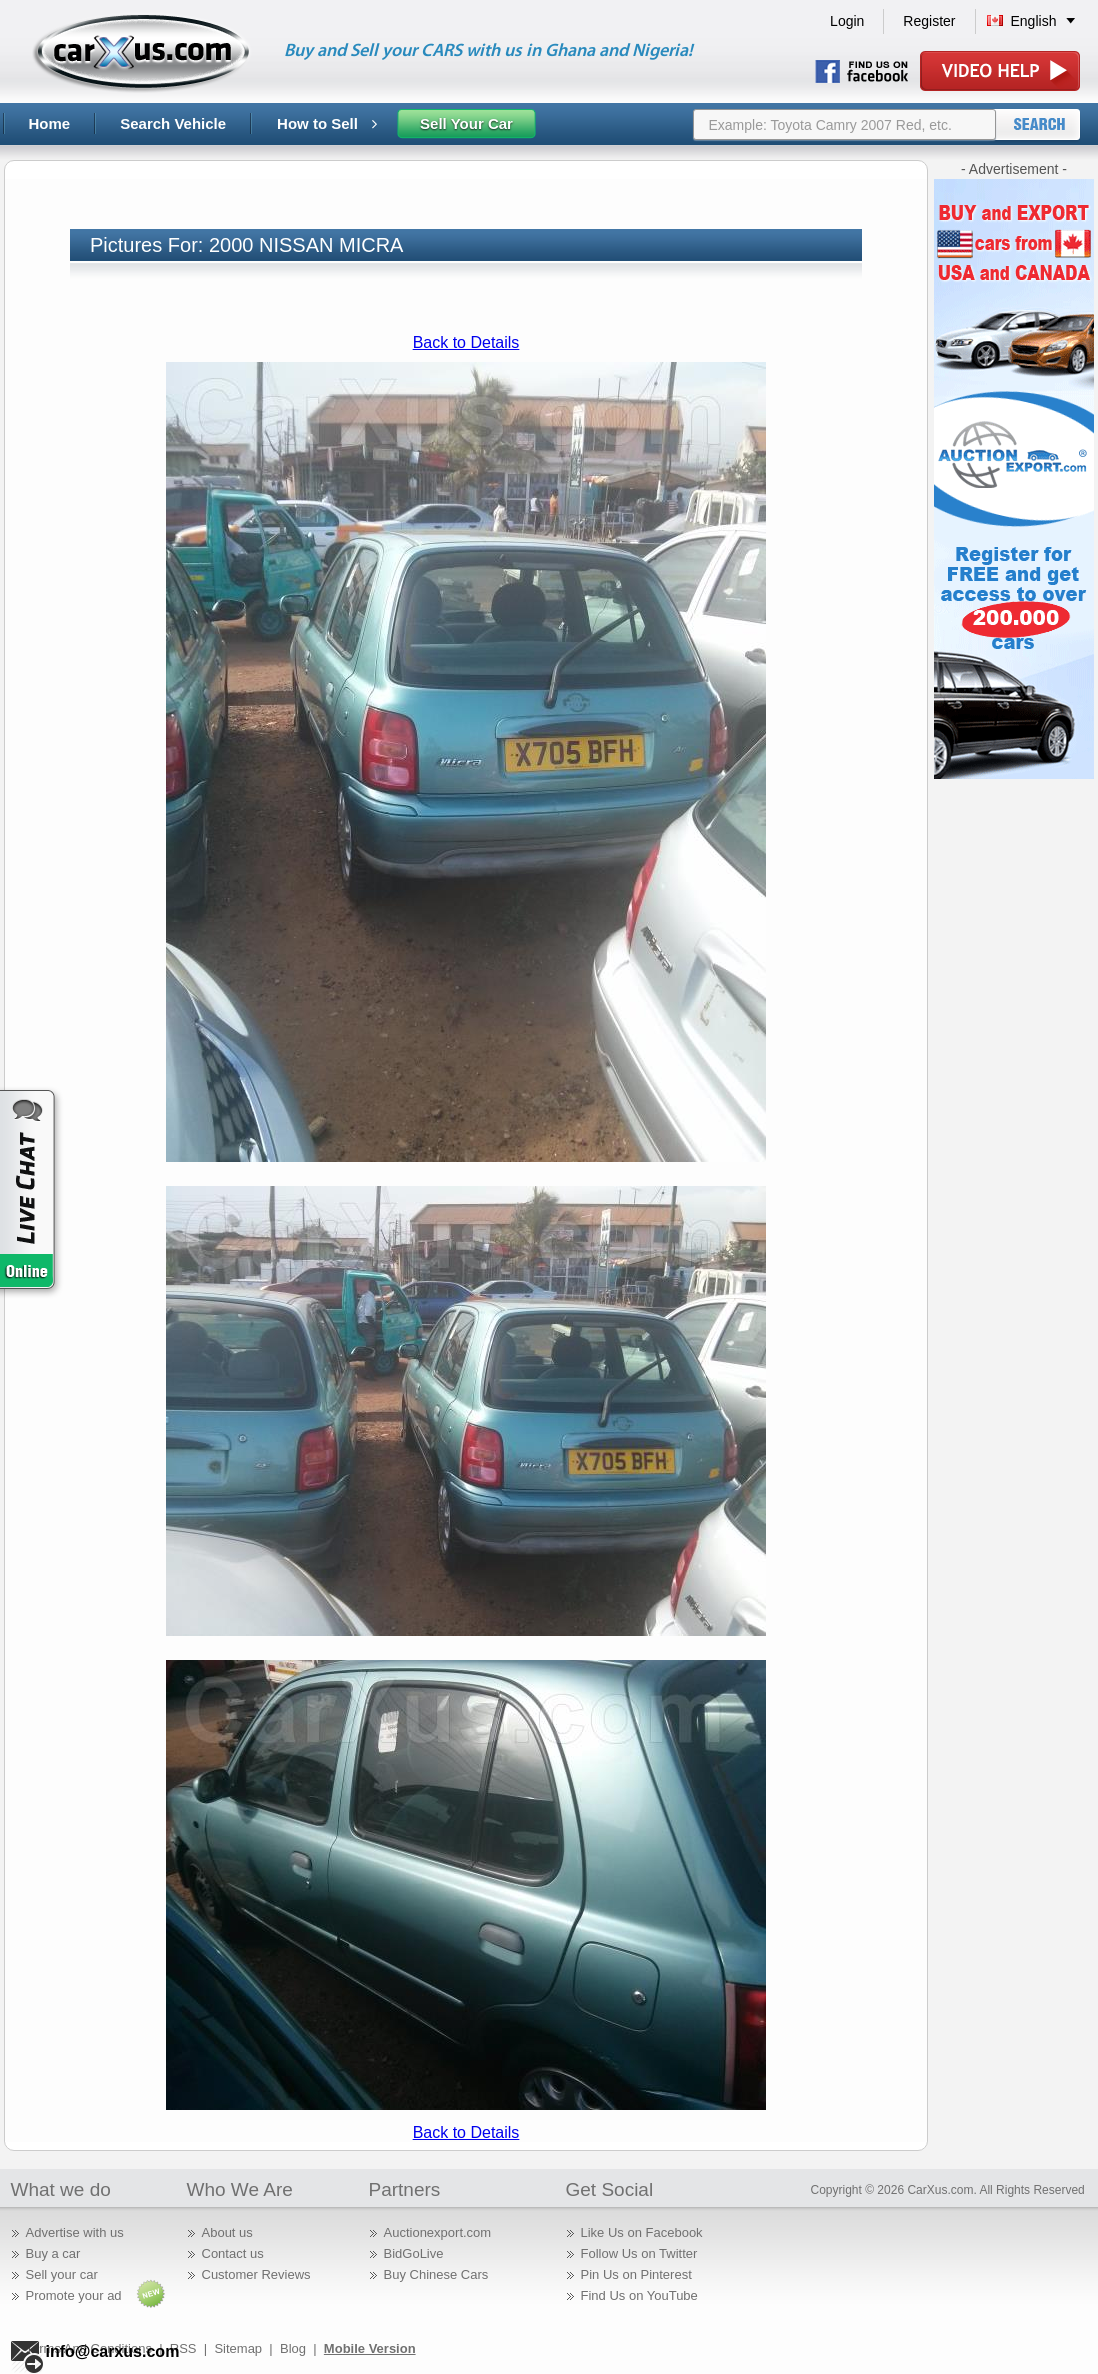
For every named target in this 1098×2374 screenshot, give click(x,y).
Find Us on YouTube (639, 2295)
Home (50, 123)
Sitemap (238, 2348)
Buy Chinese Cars (436, 2274)
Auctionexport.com (438, 2232)
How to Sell (327, 123)
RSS (183, 2348)
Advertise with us (75, 2232)
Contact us (233, 2253)
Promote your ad (74, 2295)
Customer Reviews (256, 2274)
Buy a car (53, 2253)
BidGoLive (414, 2253)
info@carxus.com (113, 2351)
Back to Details (466, 342)
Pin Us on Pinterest (636, 2274)
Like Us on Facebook (642, 2232)
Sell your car (62, 2274)
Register (929, 21)
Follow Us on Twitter (639, 2253)
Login (847, 21)
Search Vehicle (173, 123)
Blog (293, 2348)
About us (227, 2232)
